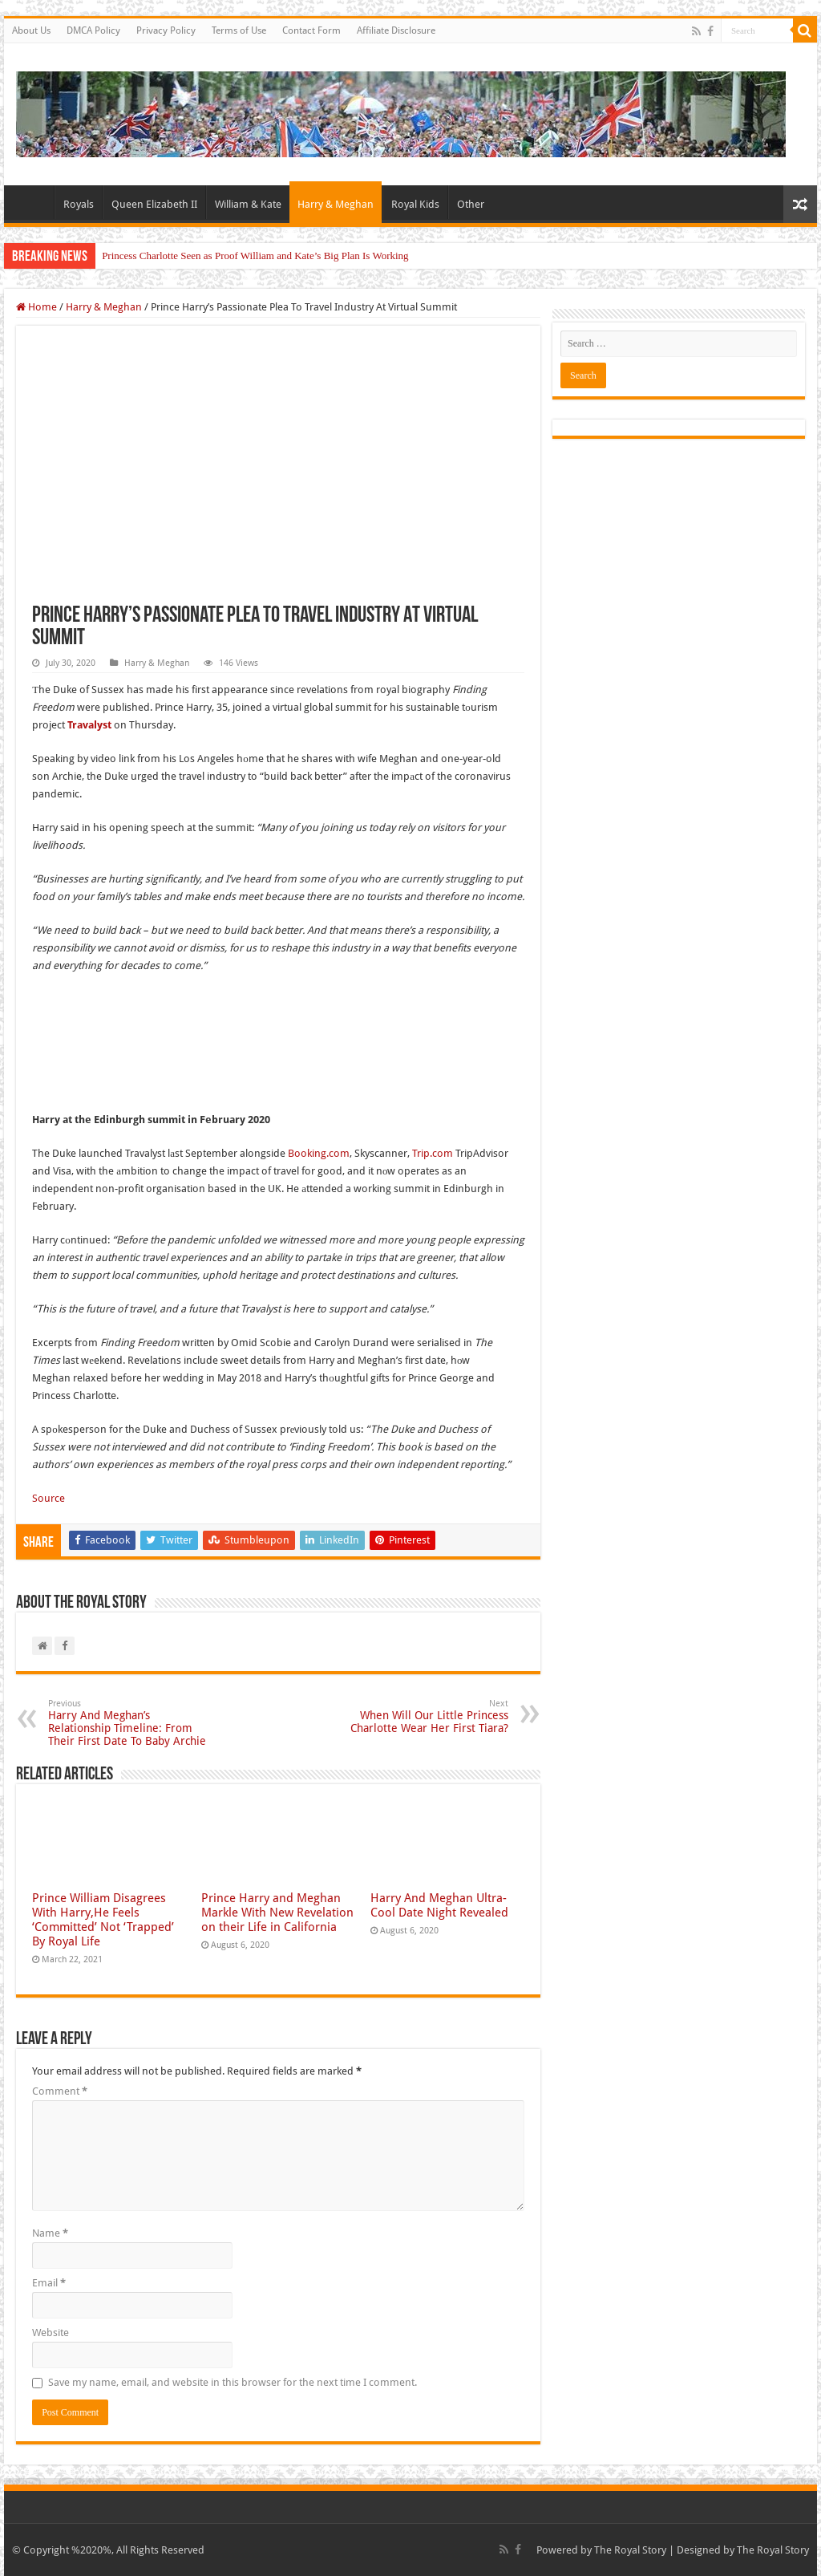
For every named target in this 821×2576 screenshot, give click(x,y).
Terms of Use (239, 30)
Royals (78, 204)
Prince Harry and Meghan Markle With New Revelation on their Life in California (277, 1912)
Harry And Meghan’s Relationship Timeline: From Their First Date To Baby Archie (130, 1722)
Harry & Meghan (335, 204)
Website (50, 2333)
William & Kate (248, 204)
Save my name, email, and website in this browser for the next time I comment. (232, 2382)
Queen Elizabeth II (154, 204)
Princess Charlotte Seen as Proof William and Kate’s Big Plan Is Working (255, 255)
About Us (31, 30)
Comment (59, 2091)
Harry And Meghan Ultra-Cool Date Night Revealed (439, 1905)
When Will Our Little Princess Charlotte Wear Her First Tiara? (426, 1716)
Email (49, 2283)
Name (50, 2233)
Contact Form (311, 30)
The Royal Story (630, 2550)
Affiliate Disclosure (396, 30)
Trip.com (432, 1153)
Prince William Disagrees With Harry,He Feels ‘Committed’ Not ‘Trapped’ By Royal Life (103, 1920)
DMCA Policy (93, 30)
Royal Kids (415, 204)
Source (48, 1498)
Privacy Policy (166, 30)
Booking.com (319, 1153)
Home (33, 202)
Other (470, 204)
